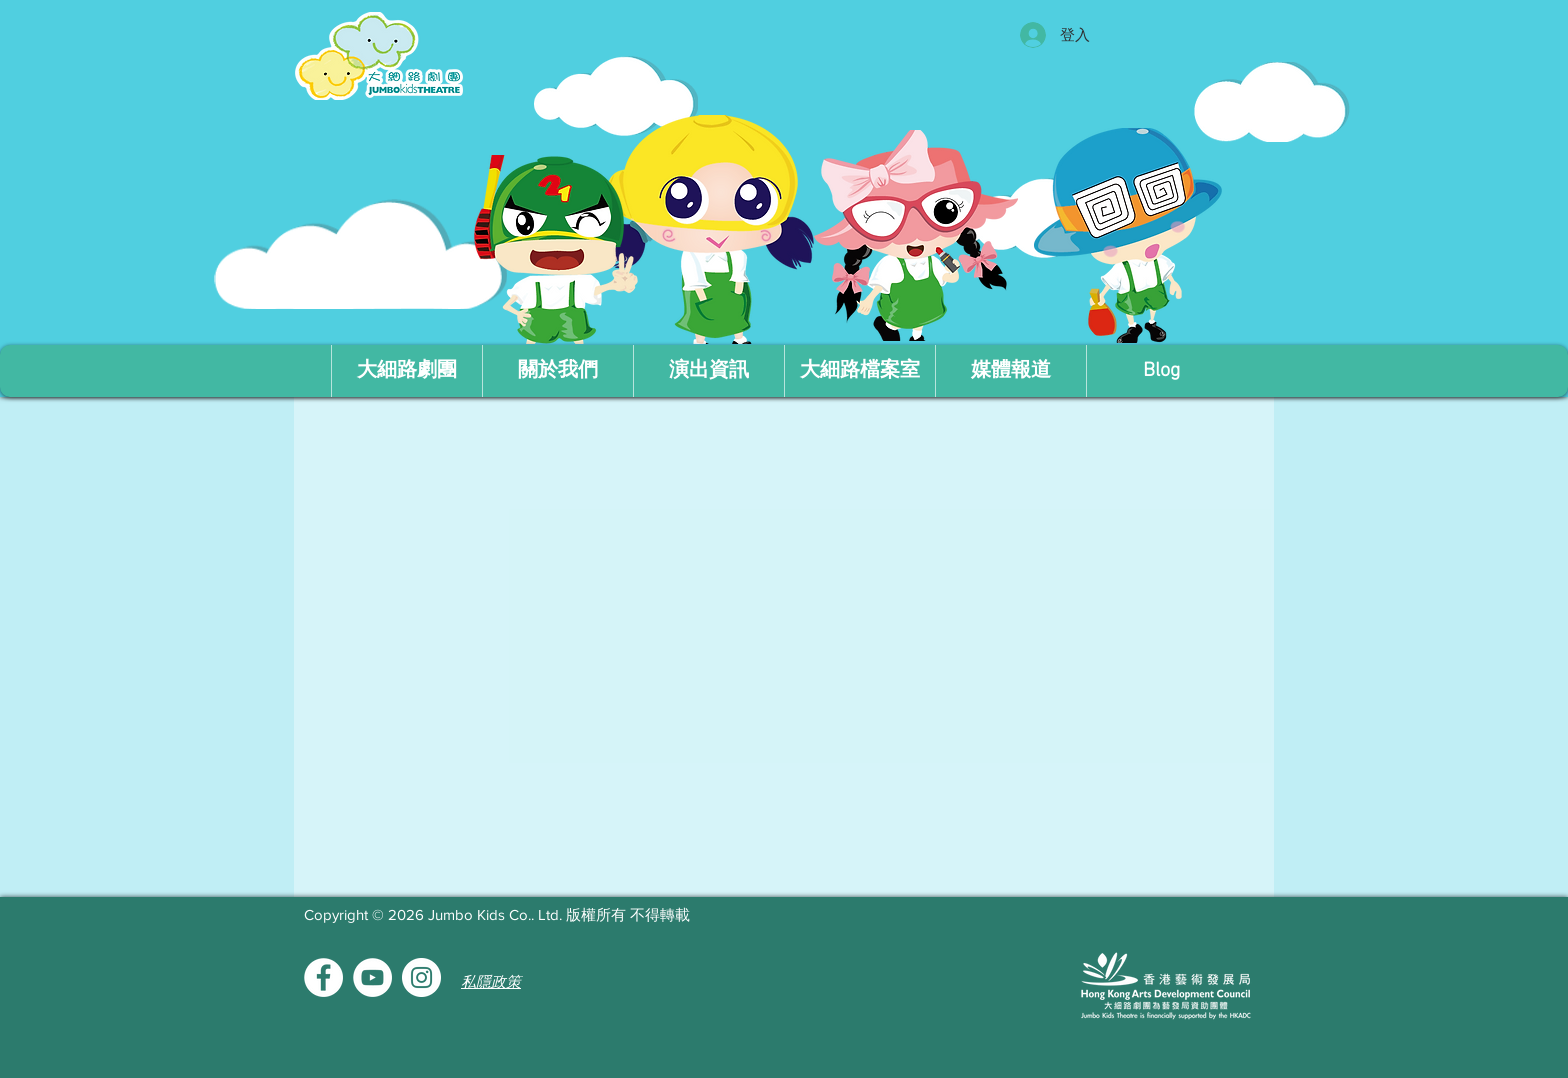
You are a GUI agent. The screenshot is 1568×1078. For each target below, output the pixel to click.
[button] (557, 371)
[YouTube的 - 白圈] (372, 977)
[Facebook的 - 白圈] (323, 977)
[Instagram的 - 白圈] (421, 977)
